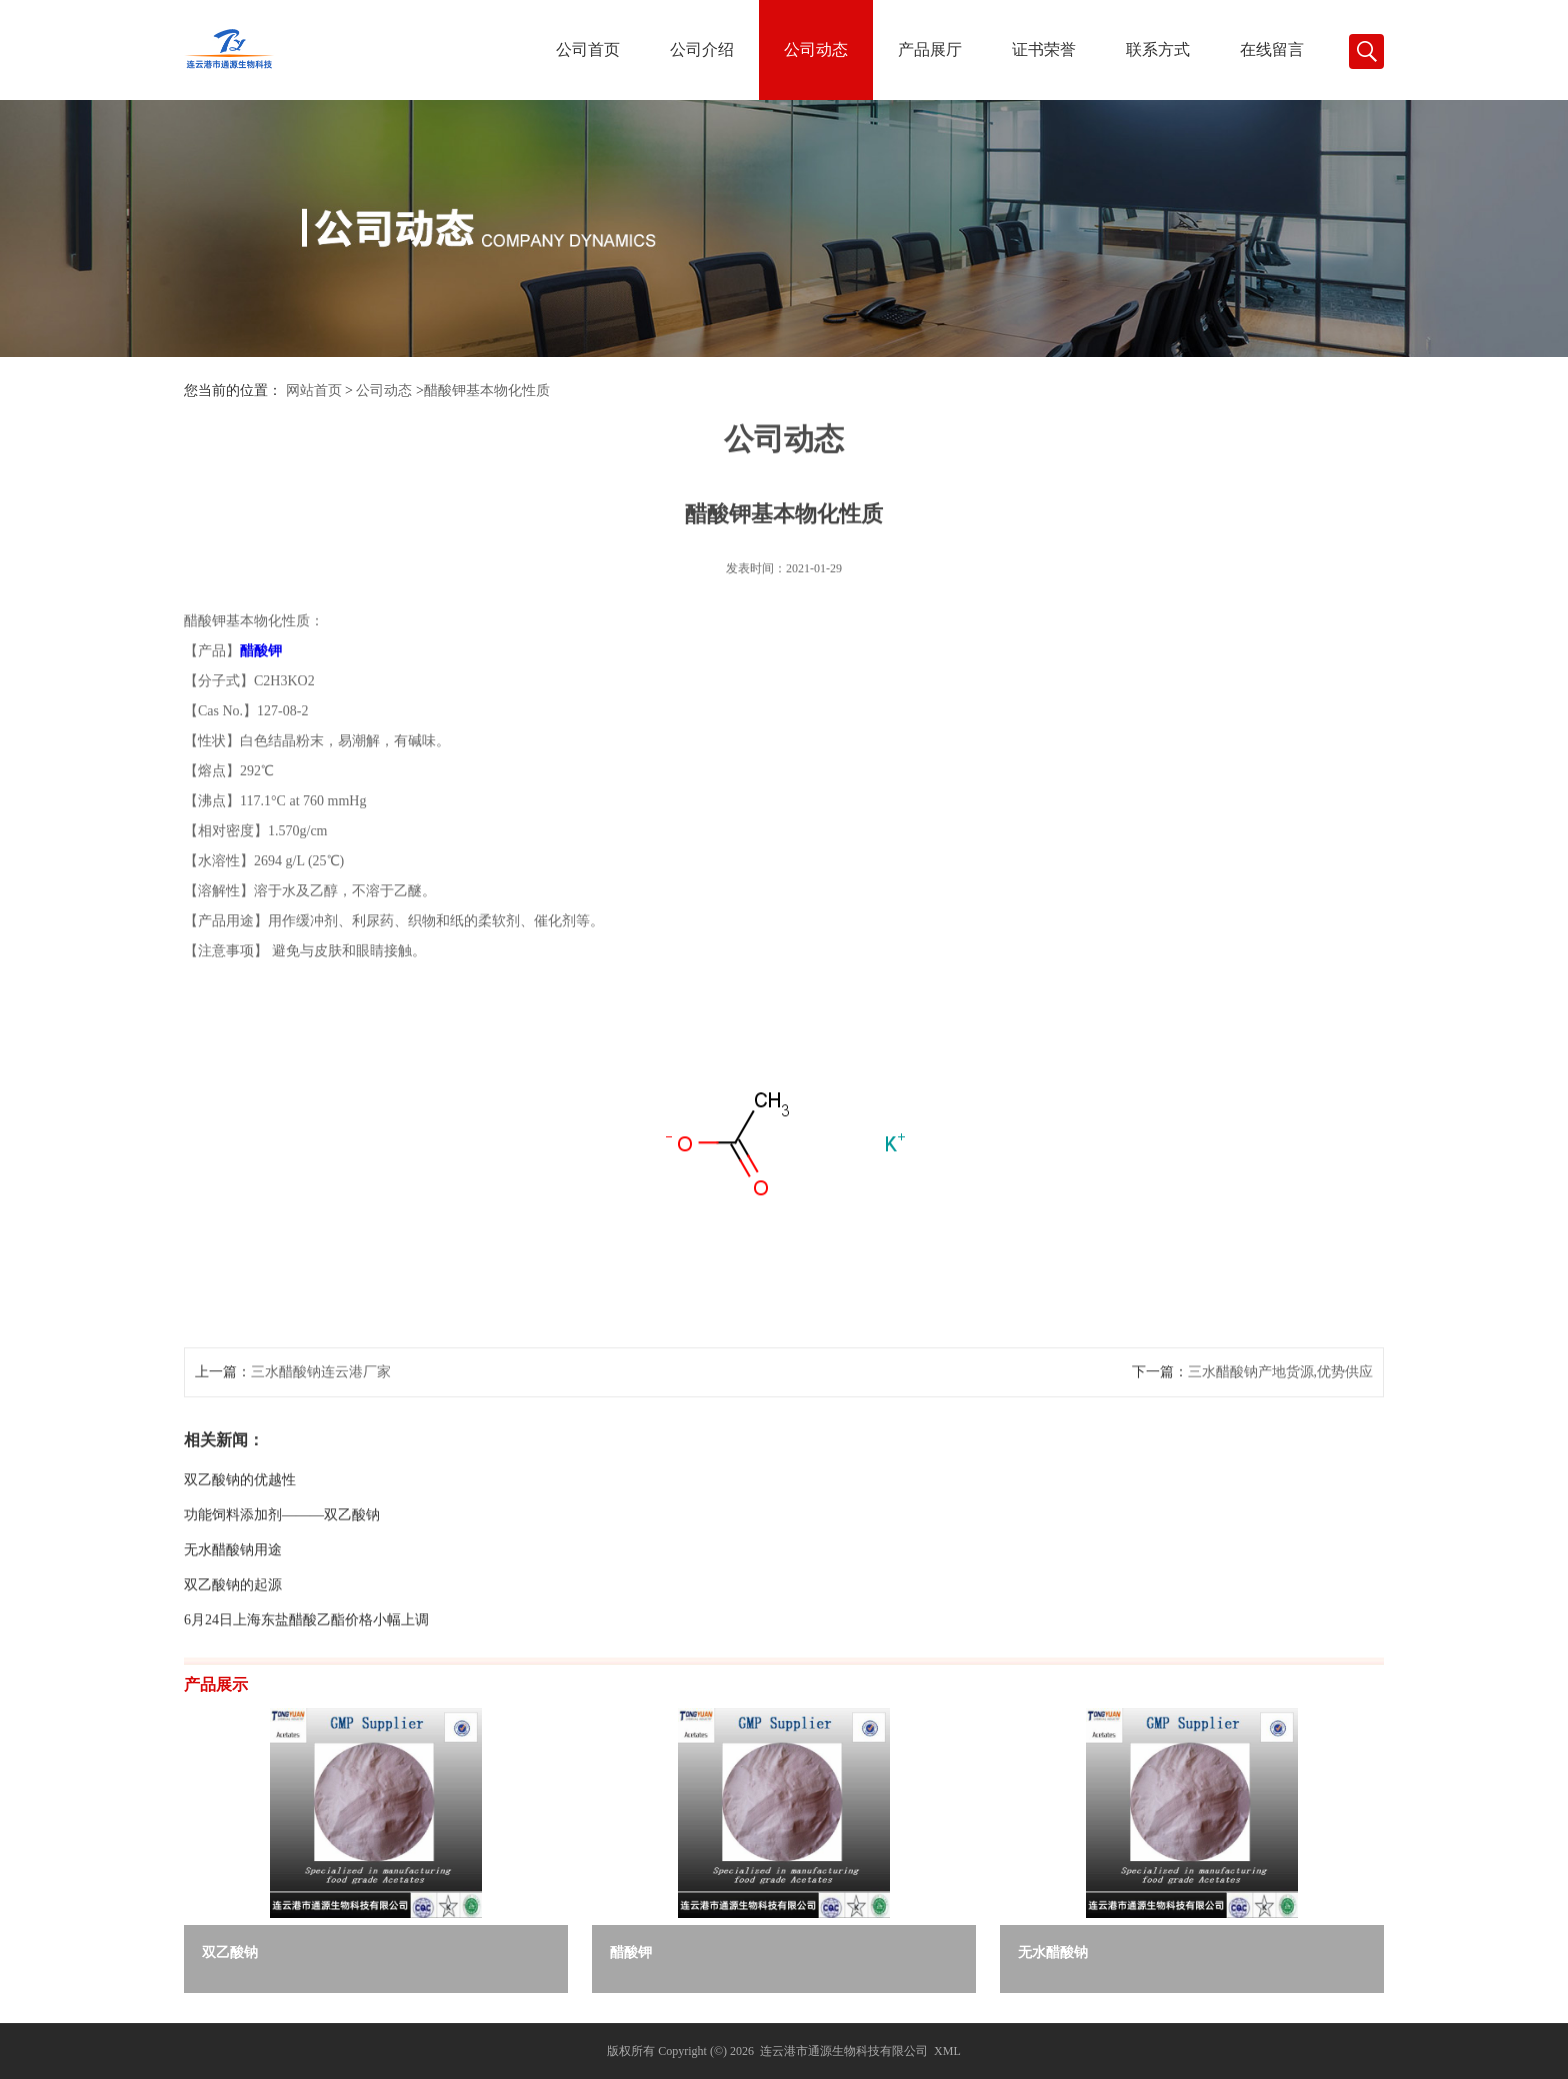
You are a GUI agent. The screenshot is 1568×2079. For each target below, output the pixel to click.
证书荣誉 (1044, 49)
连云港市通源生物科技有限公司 (844, 2051)
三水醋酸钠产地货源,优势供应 (1281, 1444)
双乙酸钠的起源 (233, 1657)
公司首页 (588, 49)
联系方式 (1158, 49)
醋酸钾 (631, 1952)
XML (947, 2051)
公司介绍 (702, 49)
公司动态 (816, 49)
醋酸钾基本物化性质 (487, 390)
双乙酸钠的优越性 (240, 1552)
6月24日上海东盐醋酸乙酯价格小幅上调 (306, 1692)
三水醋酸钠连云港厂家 (321, 1444)
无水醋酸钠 (1053, 1952)
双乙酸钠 (230, 1952)
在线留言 (1272, 49)
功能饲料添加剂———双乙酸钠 (282, 1587)
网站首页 (314, 390)
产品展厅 (930, 49)
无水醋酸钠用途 (233, 1622)
